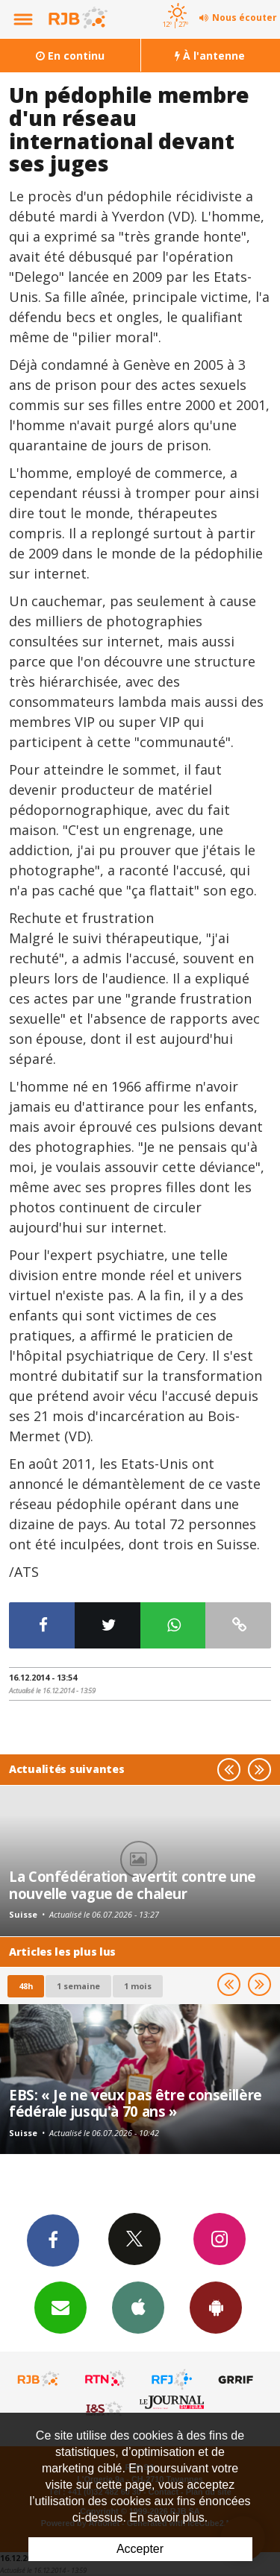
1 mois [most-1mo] (138, 1985)
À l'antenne (210, 55)
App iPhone (138, 2306)
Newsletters (60, 2306)
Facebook (53, 2239)
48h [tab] (26, 1985)
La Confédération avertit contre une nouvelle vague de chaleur (132, 1884)
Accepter (140, 2548)
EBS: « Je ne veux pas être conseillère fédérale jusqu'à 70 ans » (135, 2102)
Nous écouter (244, 17)
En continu (70, 55)
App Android (216, 2306)
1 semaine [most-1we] (78, 1985)
